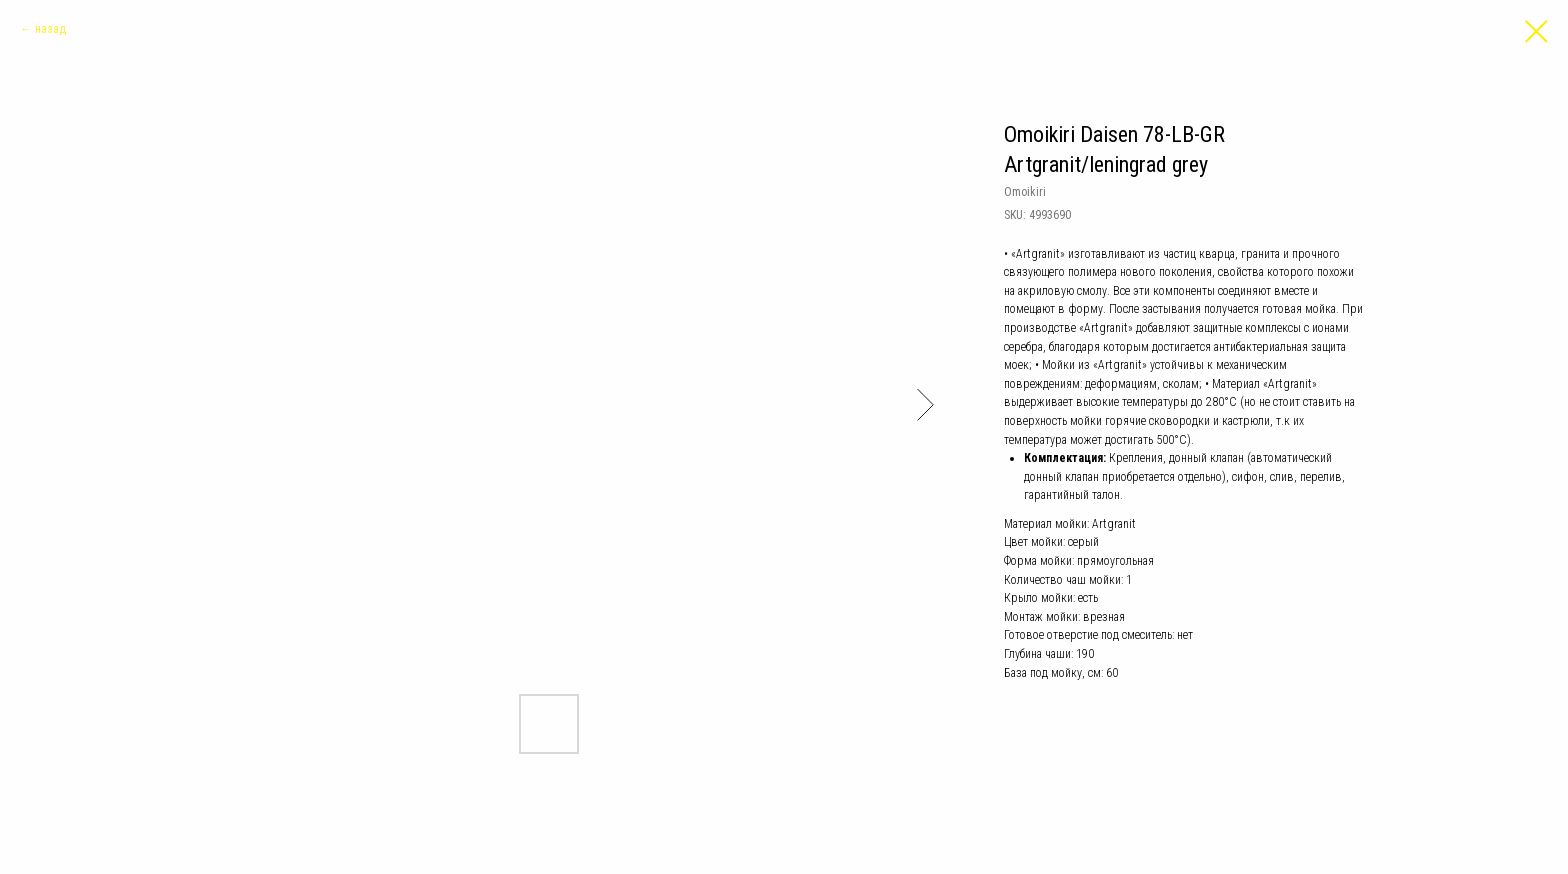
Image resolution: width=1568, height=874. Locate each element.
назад (50, 29)
